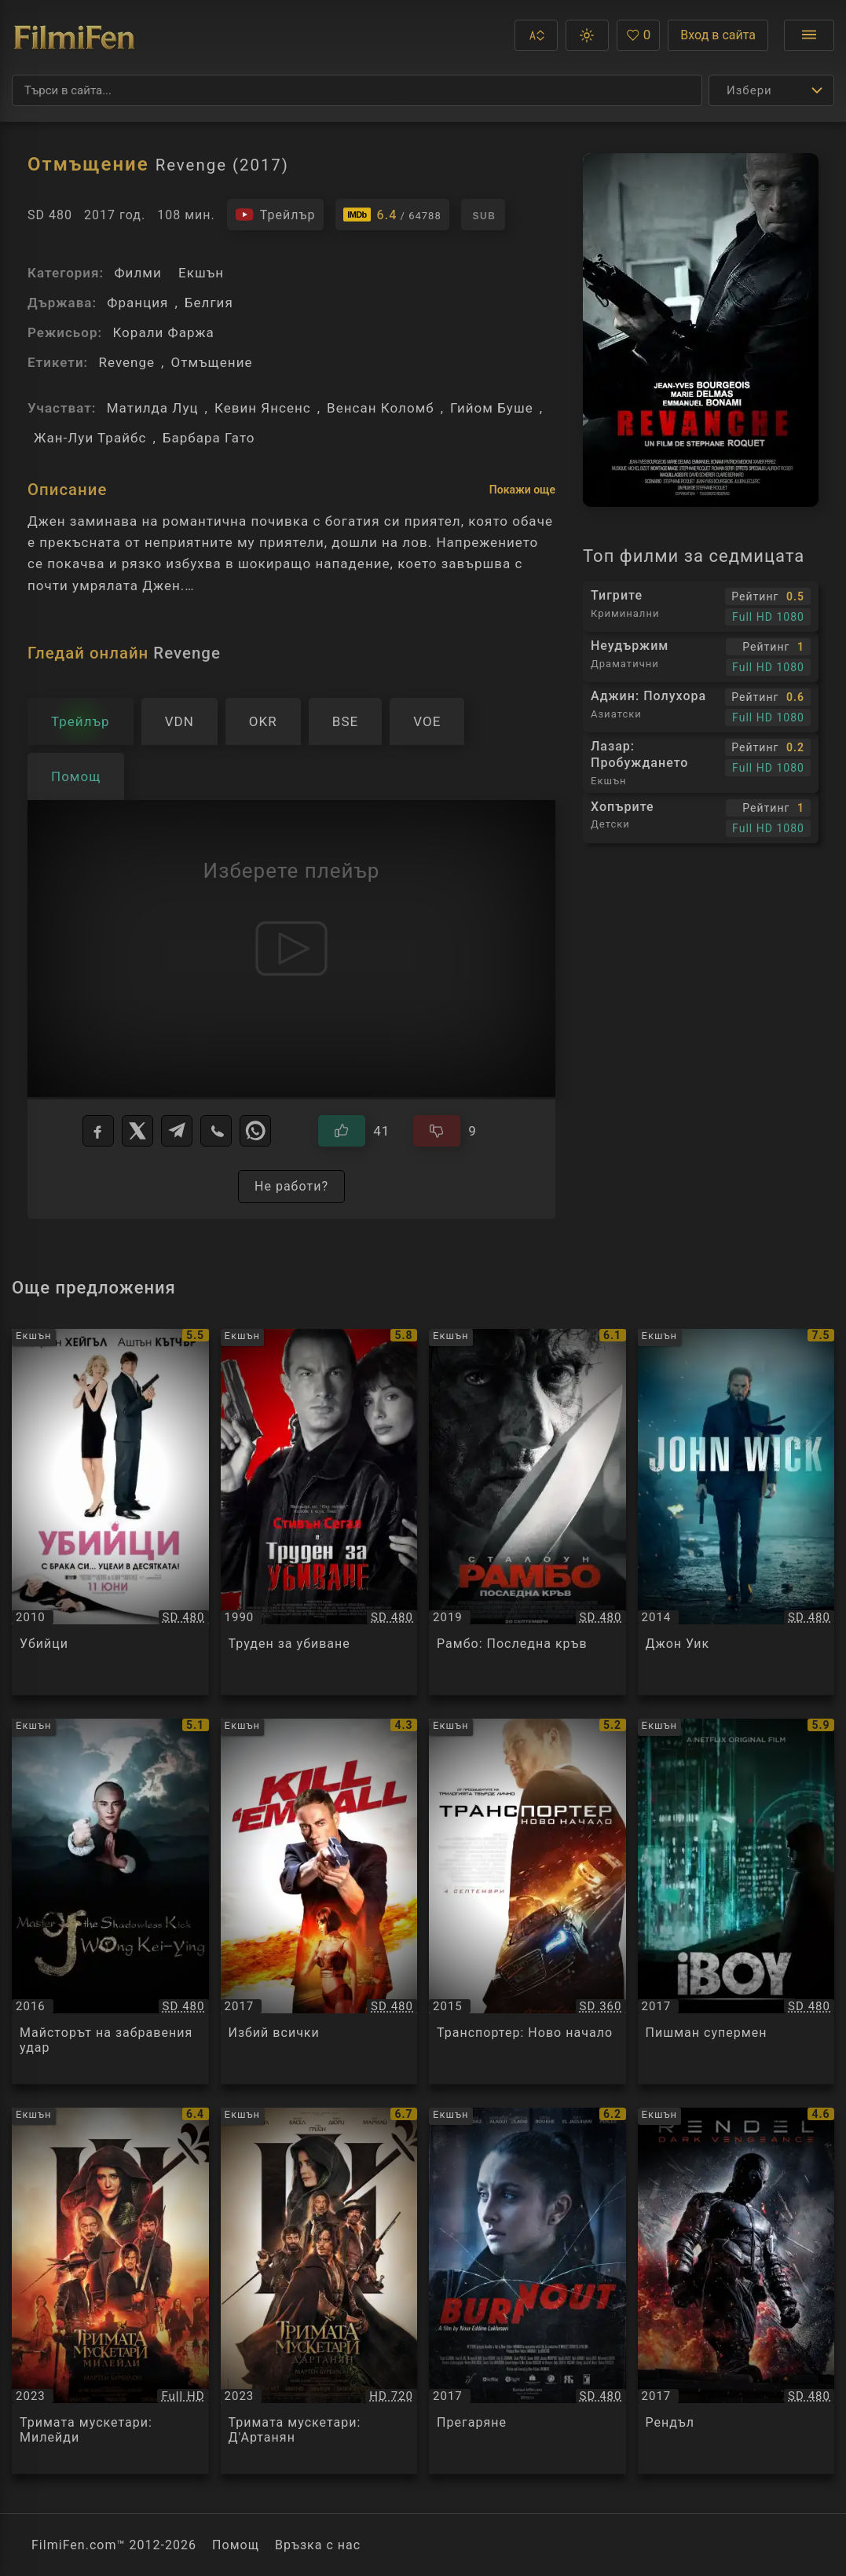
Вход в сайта (718, 35)
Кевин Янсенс (262, 408)
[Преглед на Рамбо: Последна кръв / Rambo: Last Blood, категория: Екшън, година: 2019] (527, 1512)
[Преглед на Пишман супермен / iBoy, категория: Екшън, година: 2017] (736, 1902)
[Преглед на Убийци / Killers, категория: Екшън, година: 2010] (110, 1512)
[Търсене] (357, 90)
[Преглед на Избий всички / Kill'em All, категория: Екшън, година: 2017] (319, 1902)
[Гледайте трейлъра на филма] (275, 214)
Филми (137, 273)
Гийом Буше (491, 408)
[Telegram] (176, 1131)
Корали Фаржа (163, 332)
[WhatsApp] (255, 1131)
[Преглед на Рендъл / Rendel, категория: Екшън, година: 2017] (736, 2291)
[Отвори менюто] (809, 35)
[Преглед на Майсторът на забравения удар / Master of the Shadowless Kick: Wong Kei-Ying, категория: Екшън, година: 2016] (110, 1902)
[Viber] (216, 1131)
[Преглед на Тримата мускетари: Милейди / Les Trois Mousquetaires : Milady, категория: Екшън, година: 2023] (110, 2291)
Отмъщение (211, 362)
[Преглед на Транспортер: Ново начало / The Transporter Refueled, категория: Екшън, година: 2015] (527, 1902)
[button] (536, 35)
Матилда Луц (153, 408)
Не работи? (291, 1186)
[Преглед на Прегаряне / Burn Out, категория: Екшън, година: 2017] (527, 2291)
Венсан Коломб (380, 408)
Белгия (209, 302)
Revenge (126, 362)
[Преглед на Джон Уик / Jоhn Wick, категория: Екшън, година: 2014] (736, 1512)
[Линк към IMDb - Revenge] (392, 214)
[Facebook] (98, 1131)
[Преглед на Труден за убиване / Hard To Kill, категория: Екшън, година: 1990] (319, 1512)
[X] (137, 1131)
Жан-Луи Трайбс (90, 438)
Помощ (235, 2544)
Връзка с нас (318, 2544)
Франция (137, 302)
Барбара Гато (209, 438)
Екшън (201, 273)
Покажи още (522, 489)
